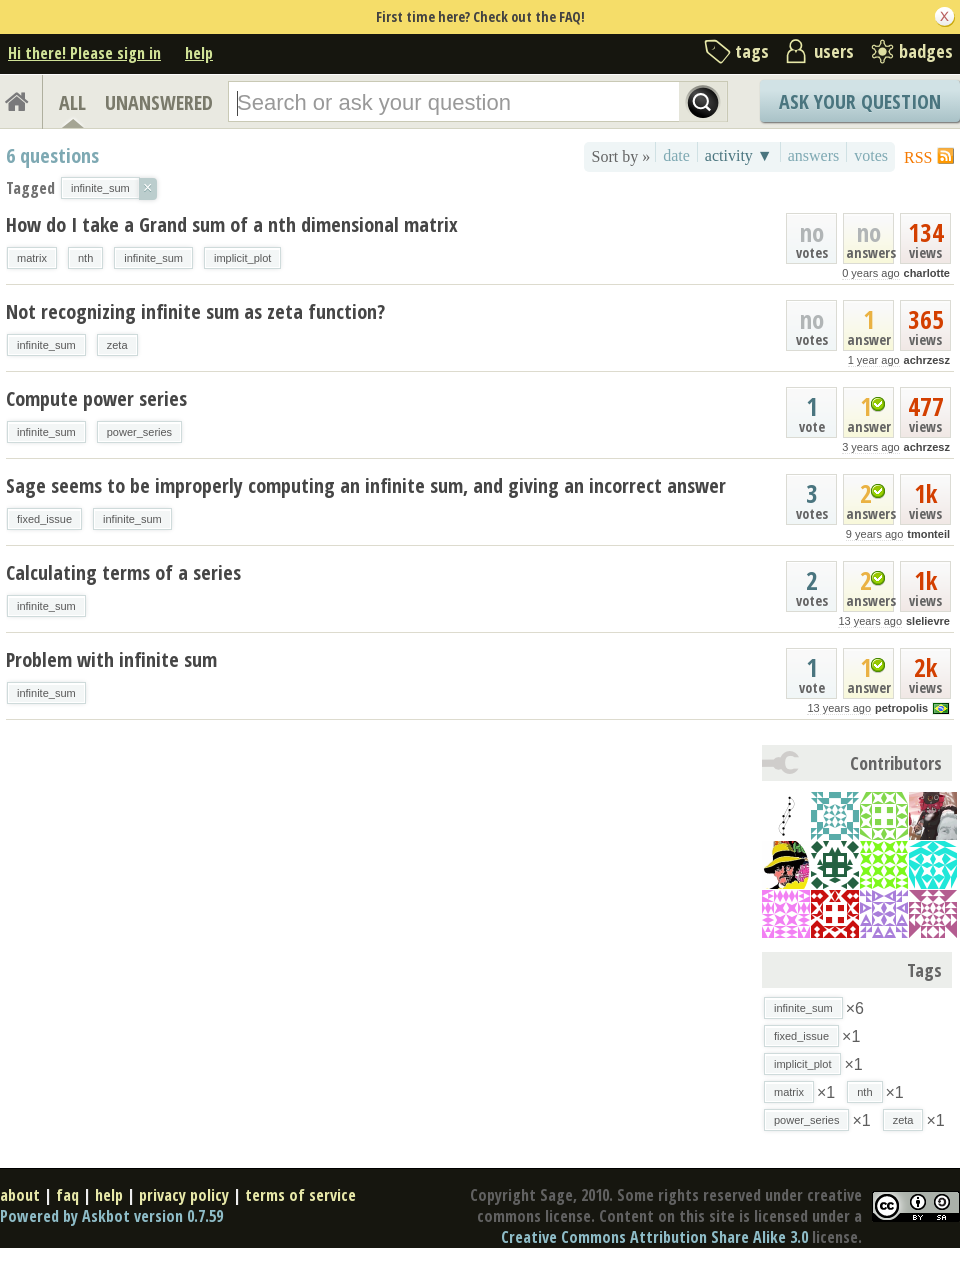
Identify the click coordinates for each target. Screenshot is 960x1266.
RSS (918, 157)
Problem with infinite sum (111, 659)
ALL (72, 102)
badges (926, 51)
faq (67, 1195)
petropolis (901, 708)
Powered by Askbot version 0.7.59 (111, 1216)
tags (752, 51)
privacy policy (184, 1195)
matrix (32, 258)
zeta (117, 345)
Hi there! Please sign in (84, 53)
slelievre (928, 621)
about (20, 1195)
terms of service (300, 1195)
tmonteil (928, 534)
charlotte (927, 273)
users (834, 51)
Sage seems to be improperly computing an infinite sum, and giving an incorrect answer (366, 485)
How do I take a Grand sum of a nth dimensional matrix (232, 224)
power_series (139, 432)
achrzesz (927, 360)
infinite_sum (153, 258)
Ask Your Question (860, 101)
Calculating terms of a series (123, 572)
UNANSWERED (159, 102)
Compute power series (96, 398)
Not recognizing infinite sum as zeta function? (195, 311)
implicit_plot (242, 258)
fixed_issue (44, 519)
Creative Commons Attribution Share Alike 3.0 (654, 1237)
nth (85, 258)
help (199, 53)
